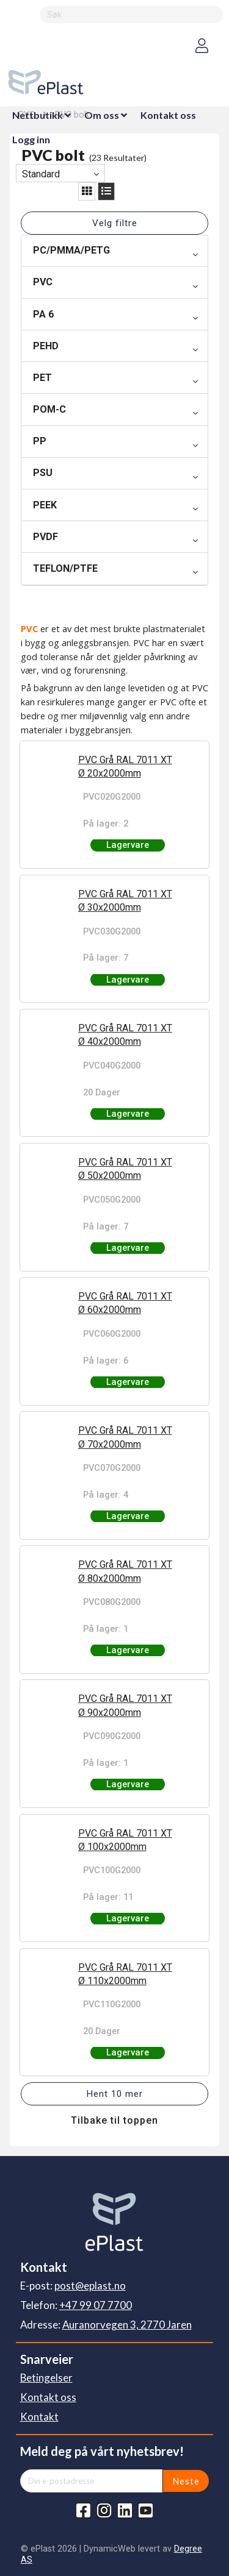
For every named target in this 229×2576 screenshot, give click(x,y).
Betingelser (46, 2377)
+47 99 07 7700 (95, 2305)
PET (42, 377)
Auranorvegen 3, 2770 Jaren (127, 2324)
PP (39, 441)
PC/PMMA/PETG (71, 250)
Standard (41, 174)
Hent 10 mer (115, 2093)
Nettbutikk (37, 115)
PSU (43, 473)
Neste (186, 2480)
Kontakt (39, 2416)
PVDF (45, 537)
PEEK (45, 505)
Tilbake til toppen (114, 2120)
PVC (43, 282)
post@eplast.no (90, 2285)
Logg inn (31, 139)
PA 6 (43, 314)
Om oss (101, 115)
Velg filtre (114, 223)
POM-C (49, 409)
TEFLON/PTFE (65, 568)
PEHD (46, 346)
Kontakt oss (168, 115)
